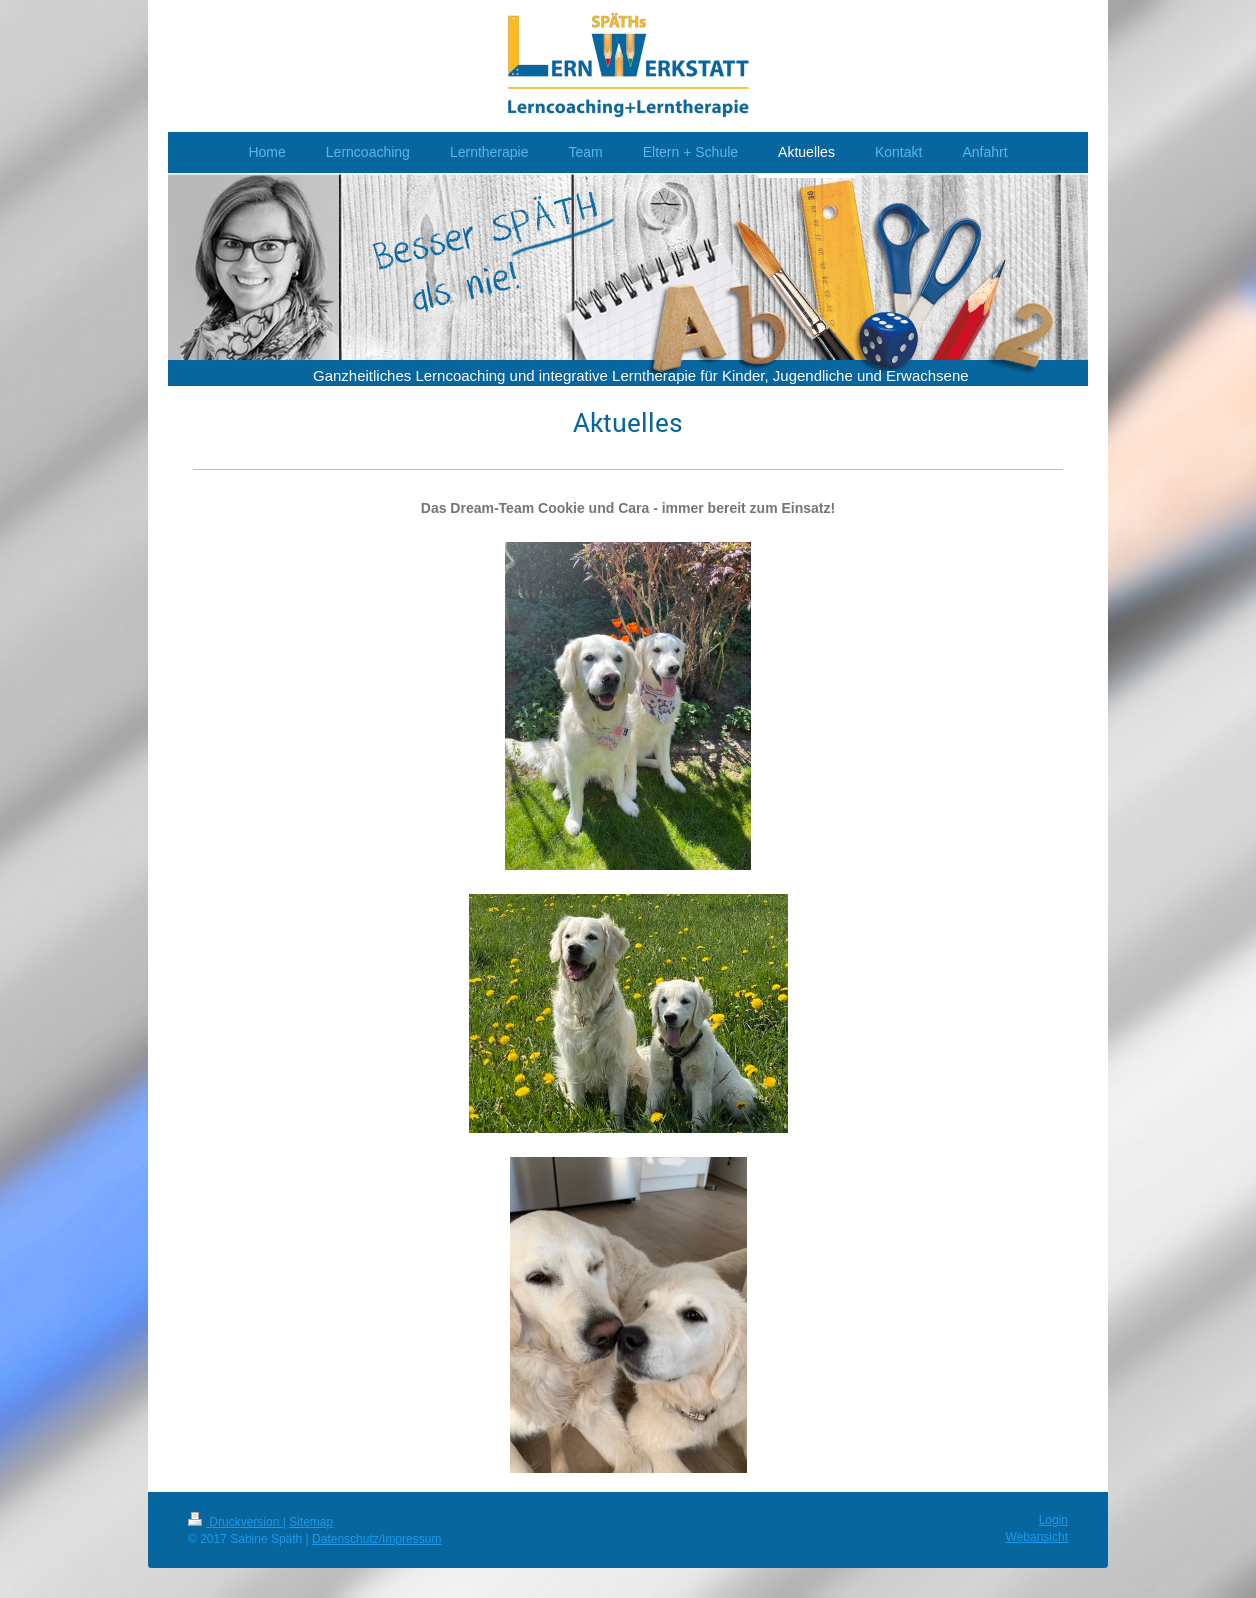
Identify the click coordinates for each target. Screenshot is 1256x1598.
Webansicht (1037, 1537)
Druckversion (235, 1522)
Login (1053, 1520)
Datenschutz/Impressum (376, 1539)
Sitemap (311, 1522)
